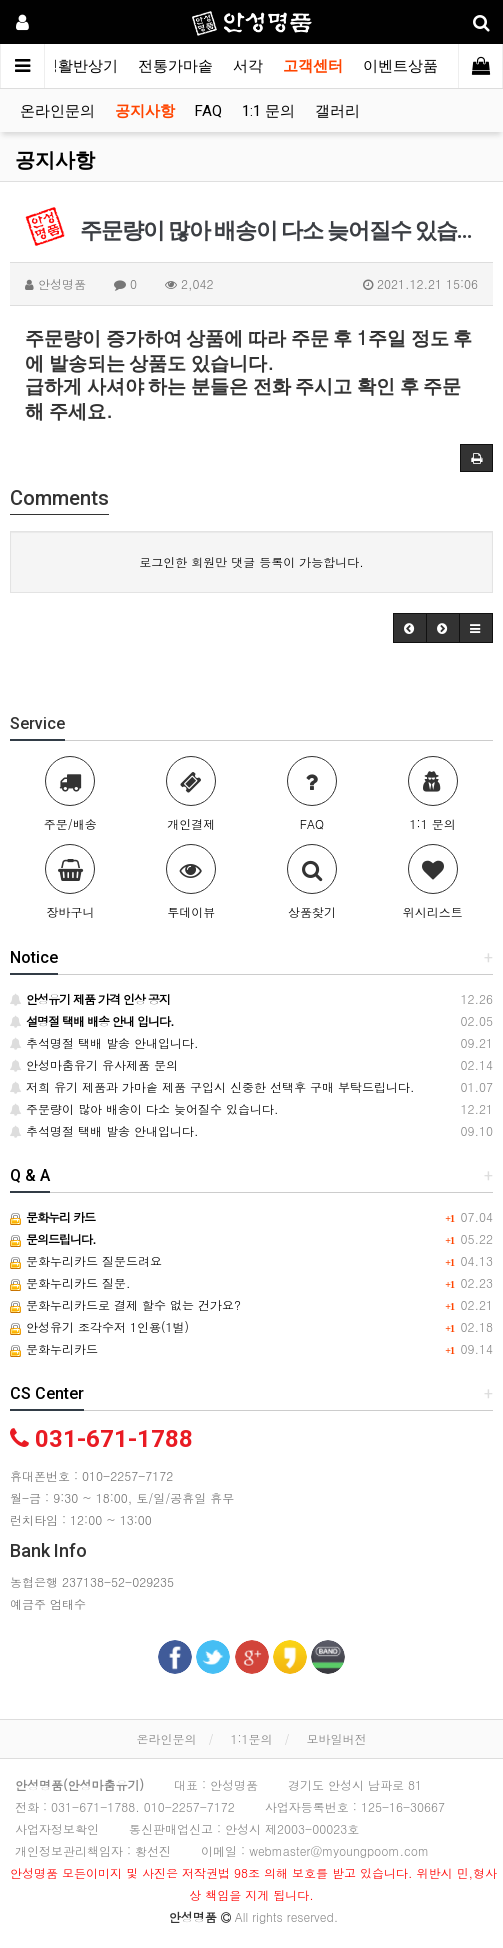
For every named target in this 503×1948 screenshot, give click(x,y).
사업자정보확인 (57, 1828)
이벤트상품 (400, 66)
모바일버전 (337, 1738)
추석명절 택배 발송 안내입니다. (104, 1042)
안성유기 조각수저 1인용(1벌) (99, 1326)
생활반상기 (80, 66)
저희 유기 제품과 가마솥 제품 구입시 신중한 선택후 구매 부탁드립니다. (212, 1086)
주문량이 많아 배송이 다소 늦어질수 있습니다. (144, 1108)
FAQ (208, 111)
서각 (248, 66)
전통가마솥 (175, 66)
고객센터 (313, 66)
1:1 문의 (268, 111)
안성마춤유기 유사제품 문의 (94, 1064)
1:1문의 (251, 1738)
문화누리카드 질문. (70, 1282)
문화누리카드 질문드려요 (86, 1260)
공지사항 (145, 111)
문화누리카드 (54, 1348)
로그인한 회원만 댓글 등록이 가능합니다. (251, 561)
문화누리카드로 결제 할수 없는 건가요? (125, 1304)
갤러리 (337, 111)
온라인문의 (57, 111)
